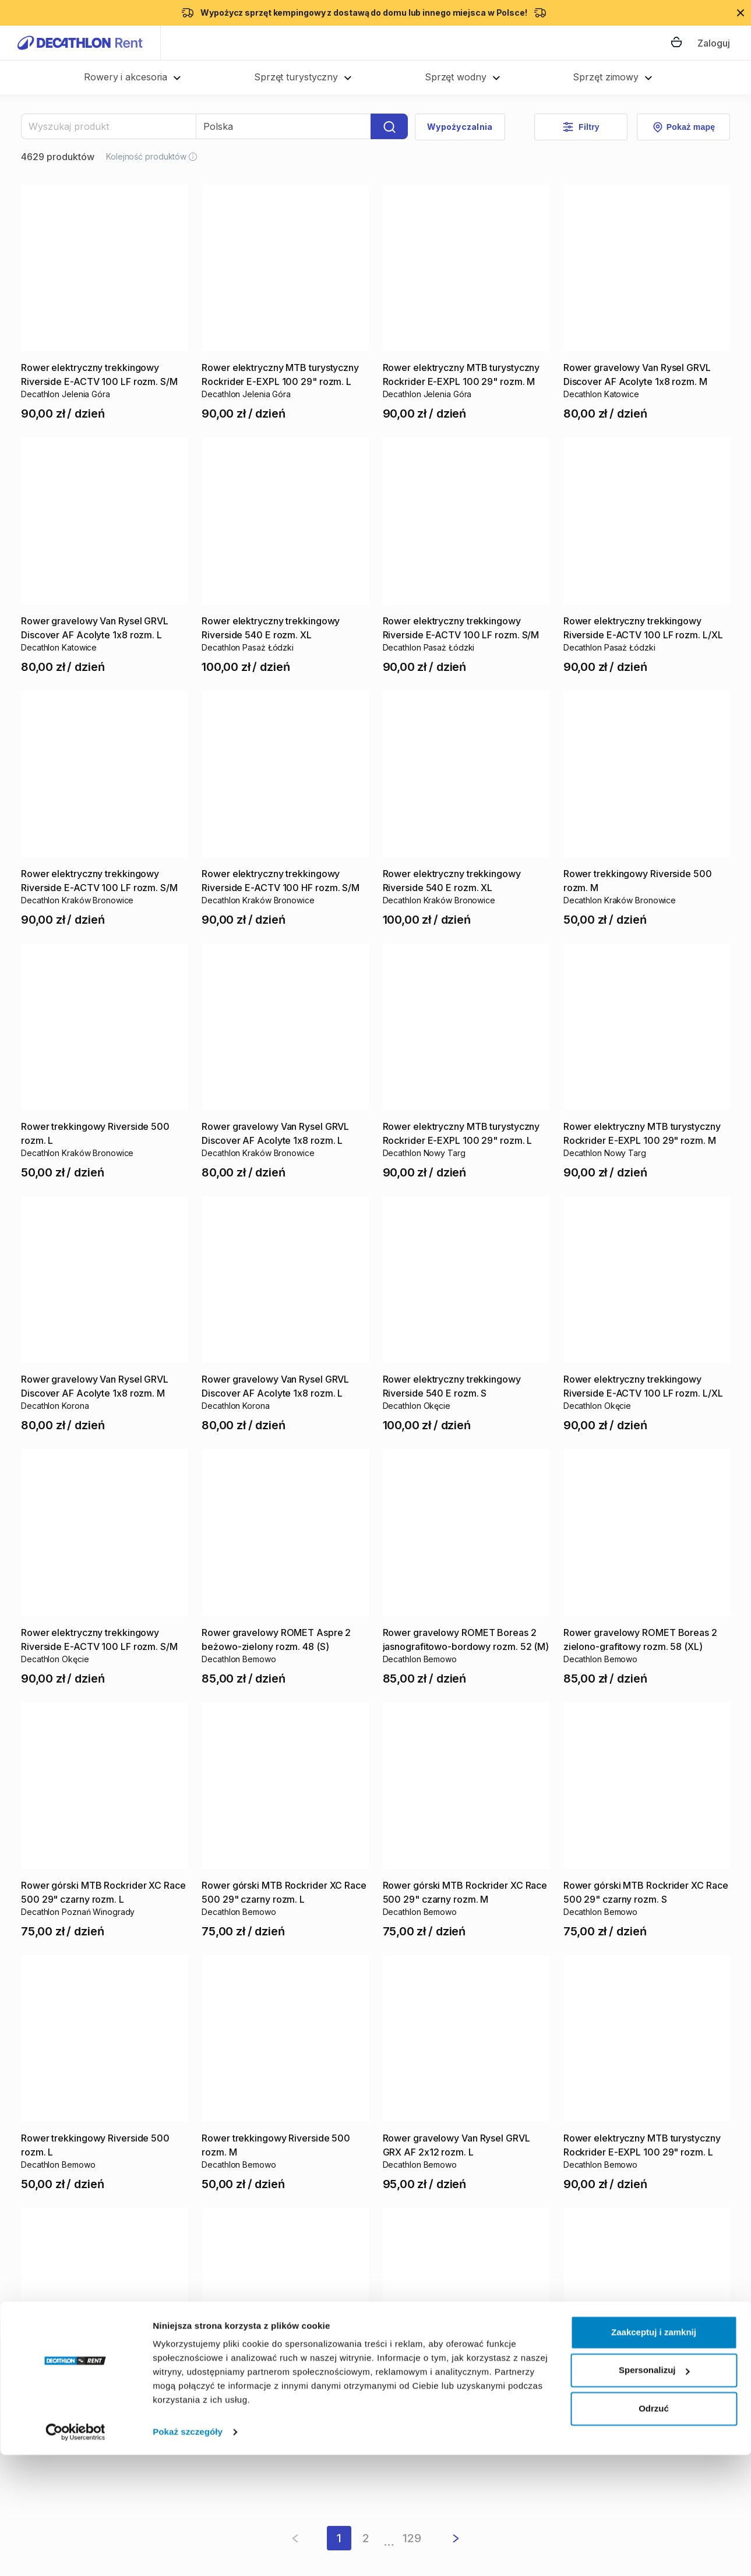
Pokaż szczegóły (188, 2553)
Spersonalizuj (654, 2491)
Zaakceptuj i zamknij (653, 2453)
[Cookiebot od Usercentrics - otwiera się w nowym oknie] (75, 2553)
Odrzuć (654, 2530)
